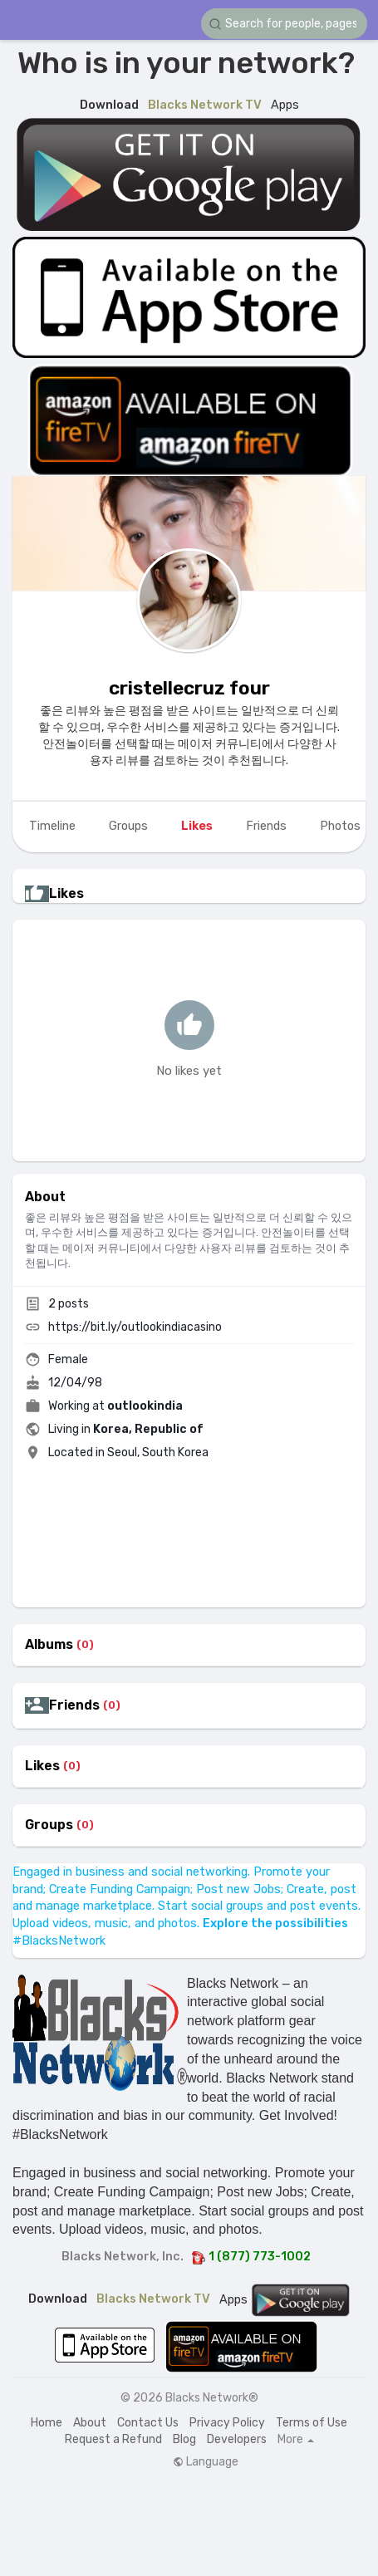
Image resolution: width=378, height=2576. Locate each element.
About (89, 2423)
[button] (284, 23)
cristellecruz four (189, 687)
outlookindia (145, 1406)
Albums (49, 1644)
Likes (42, 1766)
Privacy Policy (227, 2423)
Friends (74, 1705)
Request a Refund (113, 2439)
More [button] (295, 2440)
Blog (184, 2439)
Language (205, 2462)
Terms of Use (311, 2423)
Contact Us (148, 2423)
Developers (237, 2439)
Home (46, 2423)
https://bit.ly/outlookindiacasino (135, 1327)
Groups (49, 1825)
